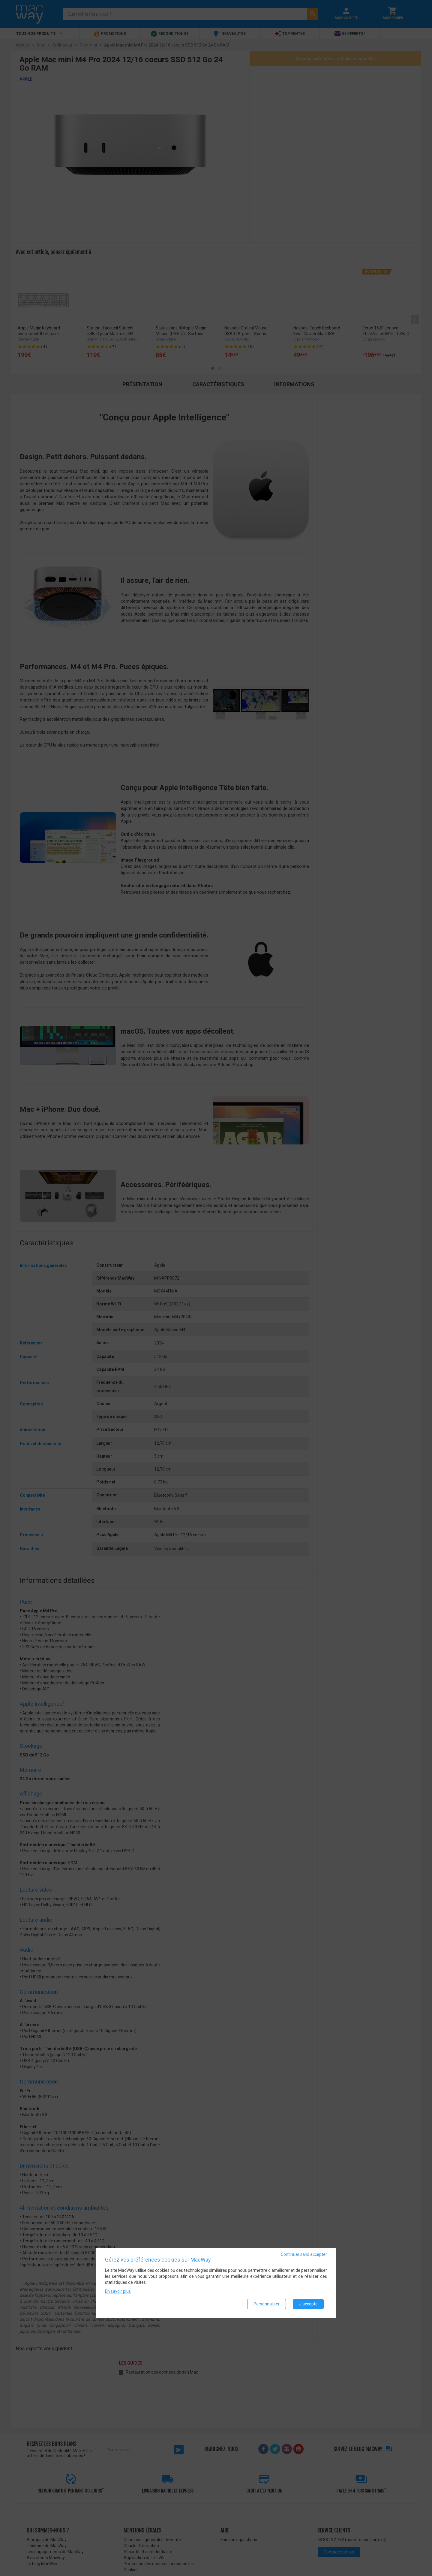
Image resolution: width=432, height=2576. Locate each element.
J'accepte (308, 2304)
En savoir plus (118, 2291)
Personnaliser (267, 2304)
